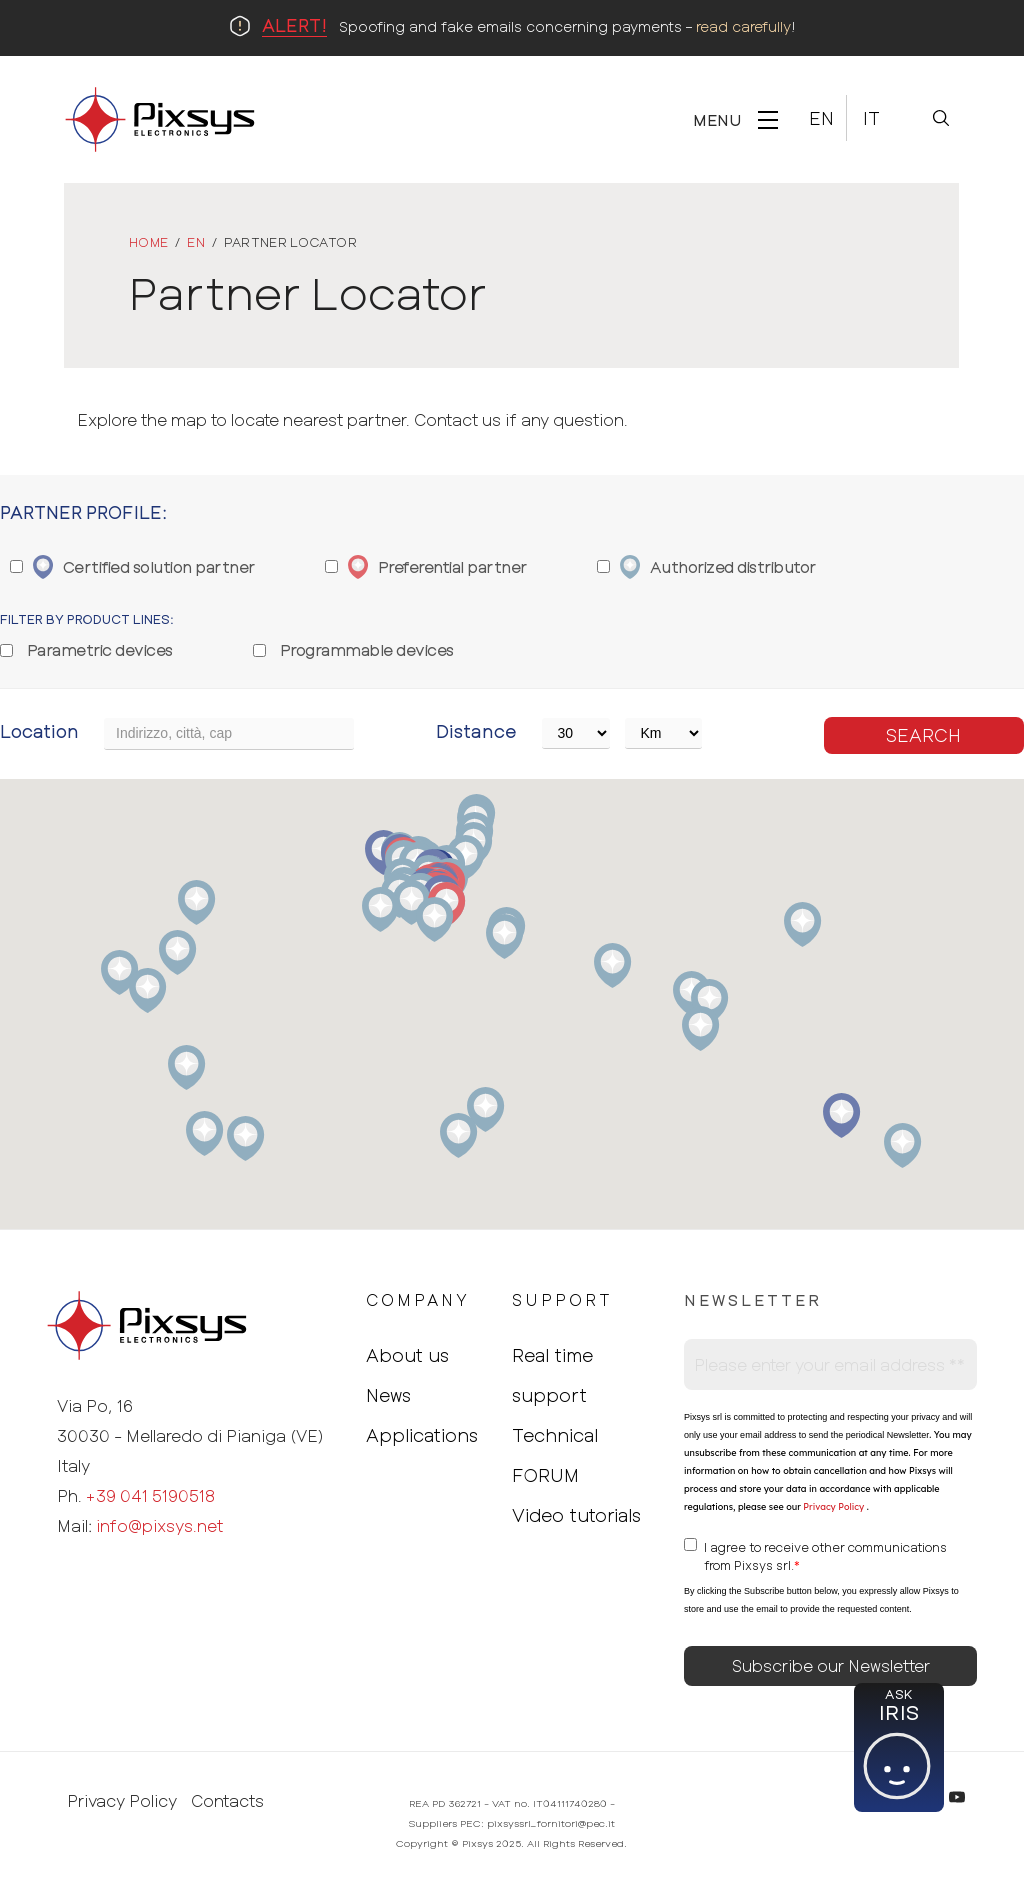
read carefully (743, 26)
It (871, 118)
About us (407, 1355)
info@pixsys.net (159, 1525)
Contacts (227, 1801)
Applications (422, 1435)
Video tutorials (576, 1515)
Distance (476, 731)
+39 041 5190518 (150, 1495)
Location (39, 731)
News (388, 1395)
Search (923, 735)
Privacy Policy (832, 1506)
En (821, 118)
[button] (902, 1145)
